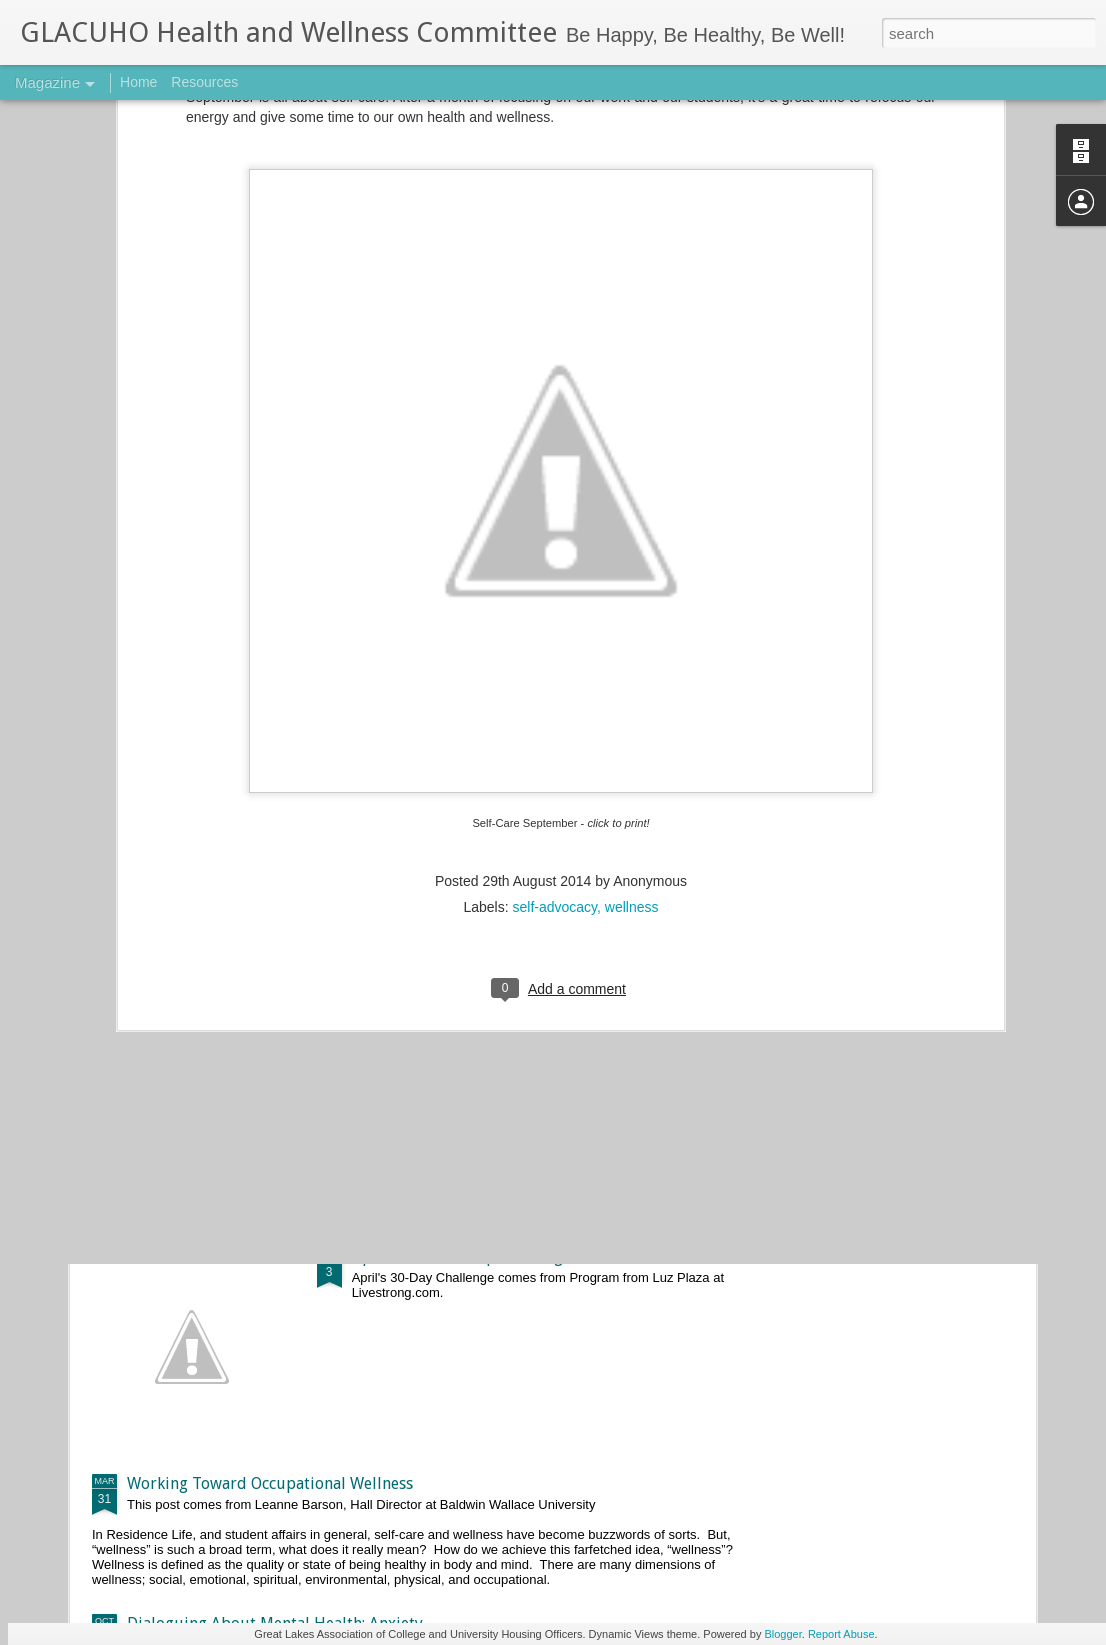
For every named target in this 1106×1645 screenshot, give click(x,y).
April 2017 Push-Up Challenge (461, 1256)
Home (138, 82)
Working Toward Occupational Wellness (270, 1483)
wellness (632, 674)
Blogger (782, 1634)
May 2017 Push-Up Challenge (458, 1029)
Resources (204, 82)
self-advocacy (555, 674)
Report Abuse (841, 1634)
